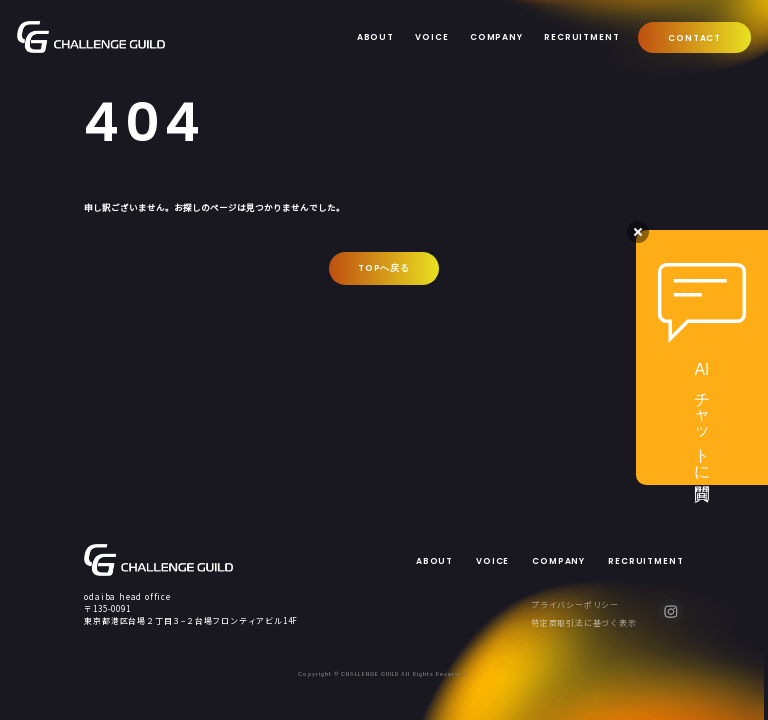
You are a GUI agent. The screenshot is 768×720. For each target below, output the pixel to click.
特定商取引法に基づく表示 (584, 622)
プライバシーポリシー (575, 604)
